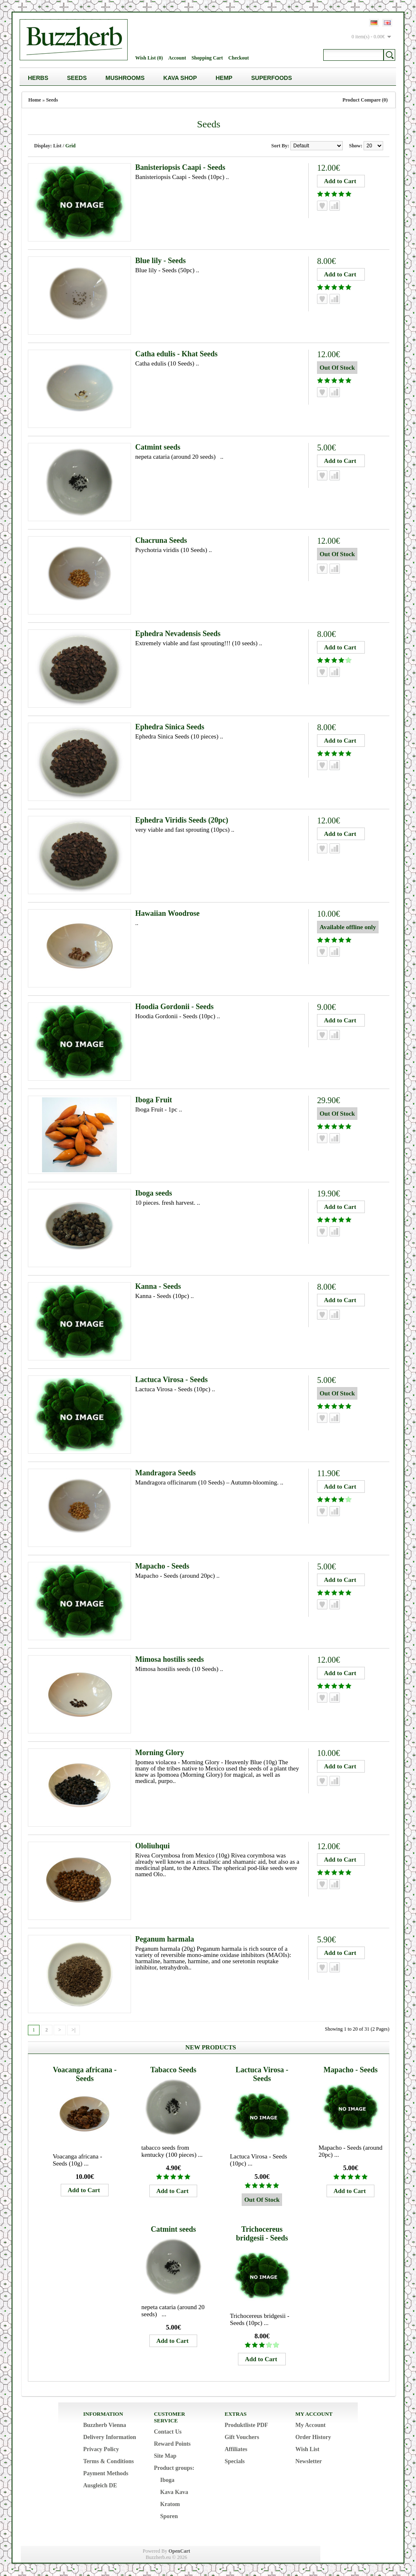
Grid (70, 146)
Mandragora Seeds (165, 1473)
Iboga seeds (153, 1193)
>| (73, 2030)
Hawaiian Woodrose (167, 913)
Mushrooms (124, 78)
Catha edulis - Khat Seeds (176, 354)
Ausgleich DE (100, 2485)
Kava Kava (174, 2492)
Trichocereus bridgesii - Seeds (262, 2233)
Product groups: (174, 2468)
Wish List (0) (149, 58)
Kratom (170, 2504)
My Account (310, 2425)
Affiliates (236, 2449)
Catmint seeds (158, 447)
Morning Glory (159, 1752)
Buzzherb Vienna (104, 2425)
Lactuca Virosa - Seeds (171, 1379)
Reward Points (172, 2444)
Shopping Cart (207, 58)
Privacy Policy (101, 2449)
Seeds (77, 78)
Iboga (167, 2480)
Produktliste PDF (246, 2425)
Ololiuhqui (152, 1846)
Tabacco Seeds (173, 2070)
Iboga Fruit (153, 1100)
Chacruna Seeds (161, 540)
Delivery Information (109, 2437)
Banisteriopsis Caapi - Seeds (180, 167)
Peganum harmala (164, 1939)
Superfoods (271, 78)
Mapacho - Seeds (162, 1566)
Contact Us (168, 2432)
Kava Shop (180, 78)
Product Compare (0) (365, 100)
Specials (235, 2461)
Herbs (38, 78)
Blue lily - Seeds (160, 260)
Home (34, 100)
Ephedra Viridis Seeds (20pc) (181, 820)
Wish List (307, 2449)
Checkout (238, 58)
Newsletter (308, 2461)
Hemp (223, 78)
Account (177, 58)
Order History (313, 2437)
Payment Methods (106, 2473)
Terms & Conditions (108, 2461)
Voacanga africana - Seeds (84, 2074)
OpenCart (179, 2551)
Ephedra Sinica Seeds (169, 727)
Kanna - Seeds (158, 1286)
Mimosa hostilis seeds (169, 1659)
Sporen (169, 2516)
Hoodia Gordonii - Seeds (174, 1006)
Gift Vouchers (242, 2437)
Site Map (165, 2456)
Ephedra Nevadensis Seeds (177, 633)
